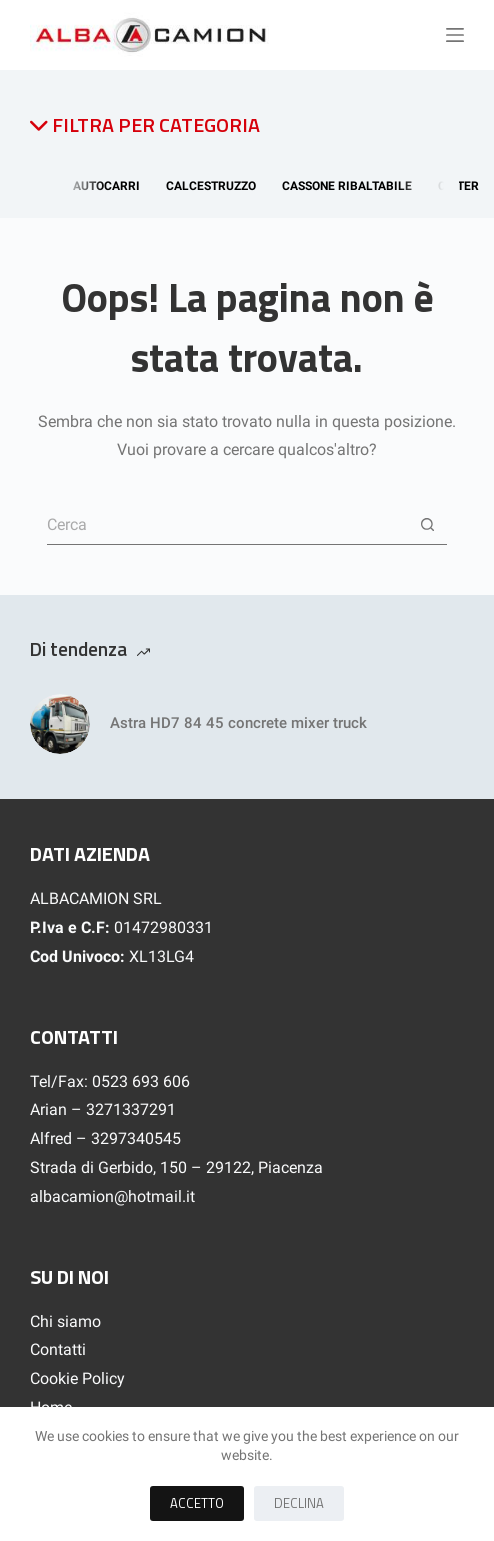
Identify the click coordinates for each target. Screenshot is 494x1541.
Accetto (197, 1503)
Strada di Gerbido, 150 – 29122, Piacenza (176, 1167)
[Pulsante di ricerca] (427, 525)
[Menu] (455, 35)
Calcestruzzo (215, 186)
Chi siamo (65, 1321)
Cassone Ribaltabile (351, 186)
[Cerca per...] (227, 525)
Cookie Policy (77, 1378)
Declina (299, 1503)
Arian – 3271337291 (103, 1109)
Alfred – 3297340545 (105, 1138)
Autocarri (110, 186)
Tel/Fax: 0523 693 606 (110, 1081)
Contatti (58, 1349)
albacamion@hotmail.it (112, 1196)
